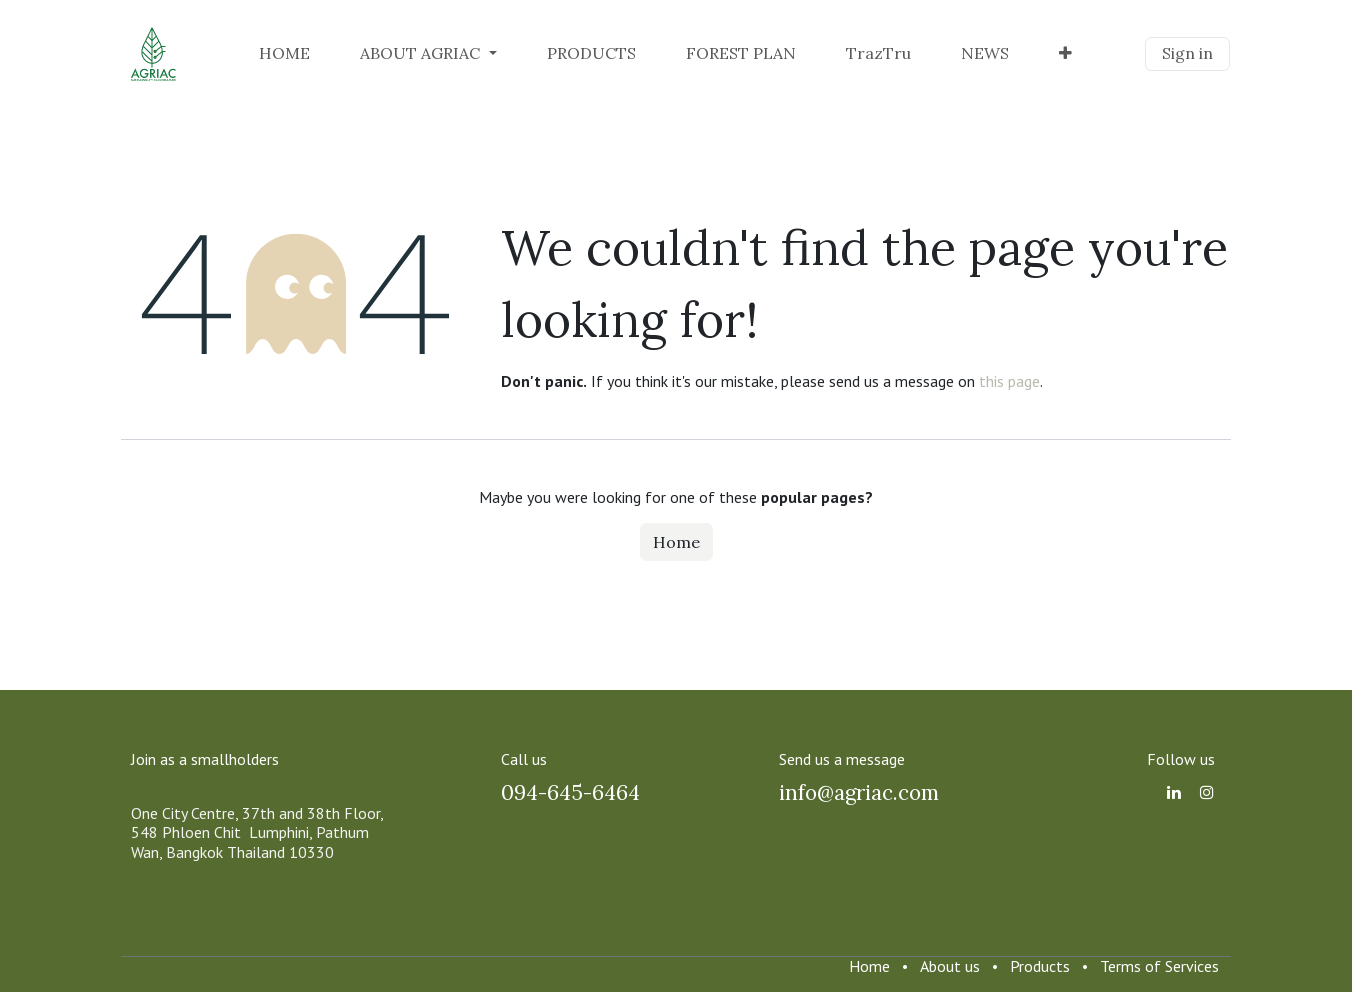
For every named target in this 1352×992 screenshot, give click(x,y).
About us (950, 966)
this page (1009, 381)
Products (1040, 966)
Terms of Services (1159, 966)
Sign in (1187, 53)
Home (676, 542)
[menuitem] (284, 53)
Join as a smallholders (205, 759)
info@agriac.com (859, 792)
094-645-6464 (570, 792)
